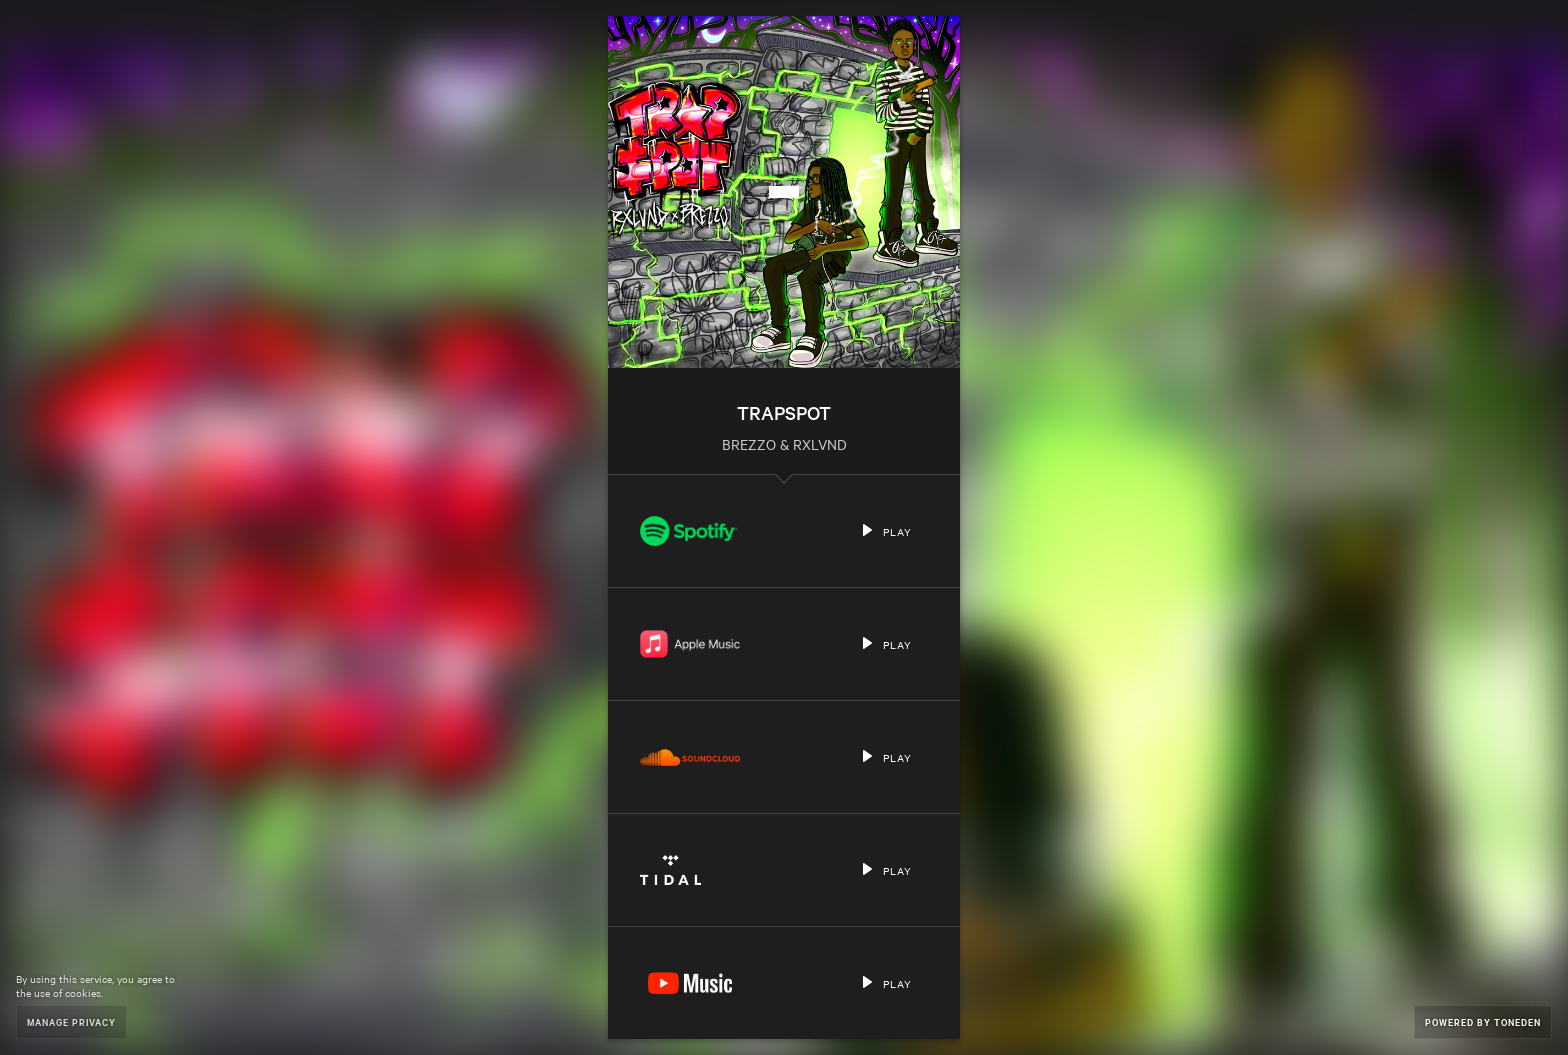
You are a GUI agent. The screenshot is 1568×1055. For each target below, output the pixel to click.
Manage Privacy (71, 1021)
